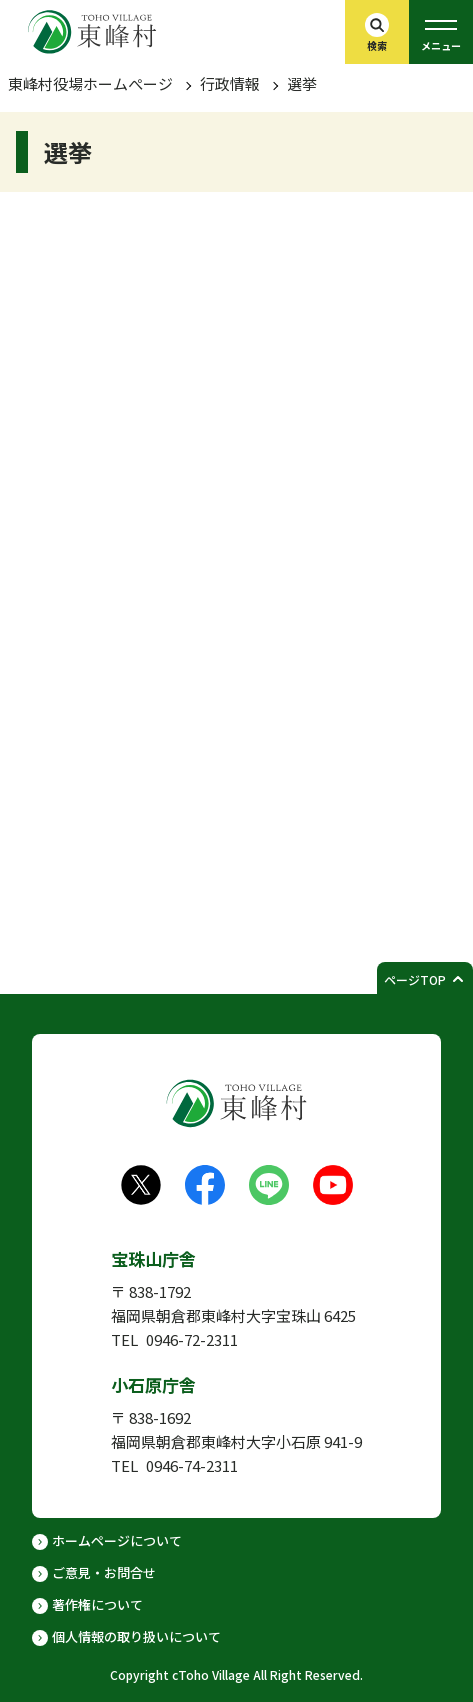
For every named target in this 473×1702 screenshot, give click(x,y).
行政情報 (230, 83)
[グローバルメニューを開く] (441, 32)
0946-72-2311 (192, 1339)
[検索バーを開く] (377, 32)
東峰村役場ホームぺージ (90, 83)
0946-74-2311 (192, 1465)
